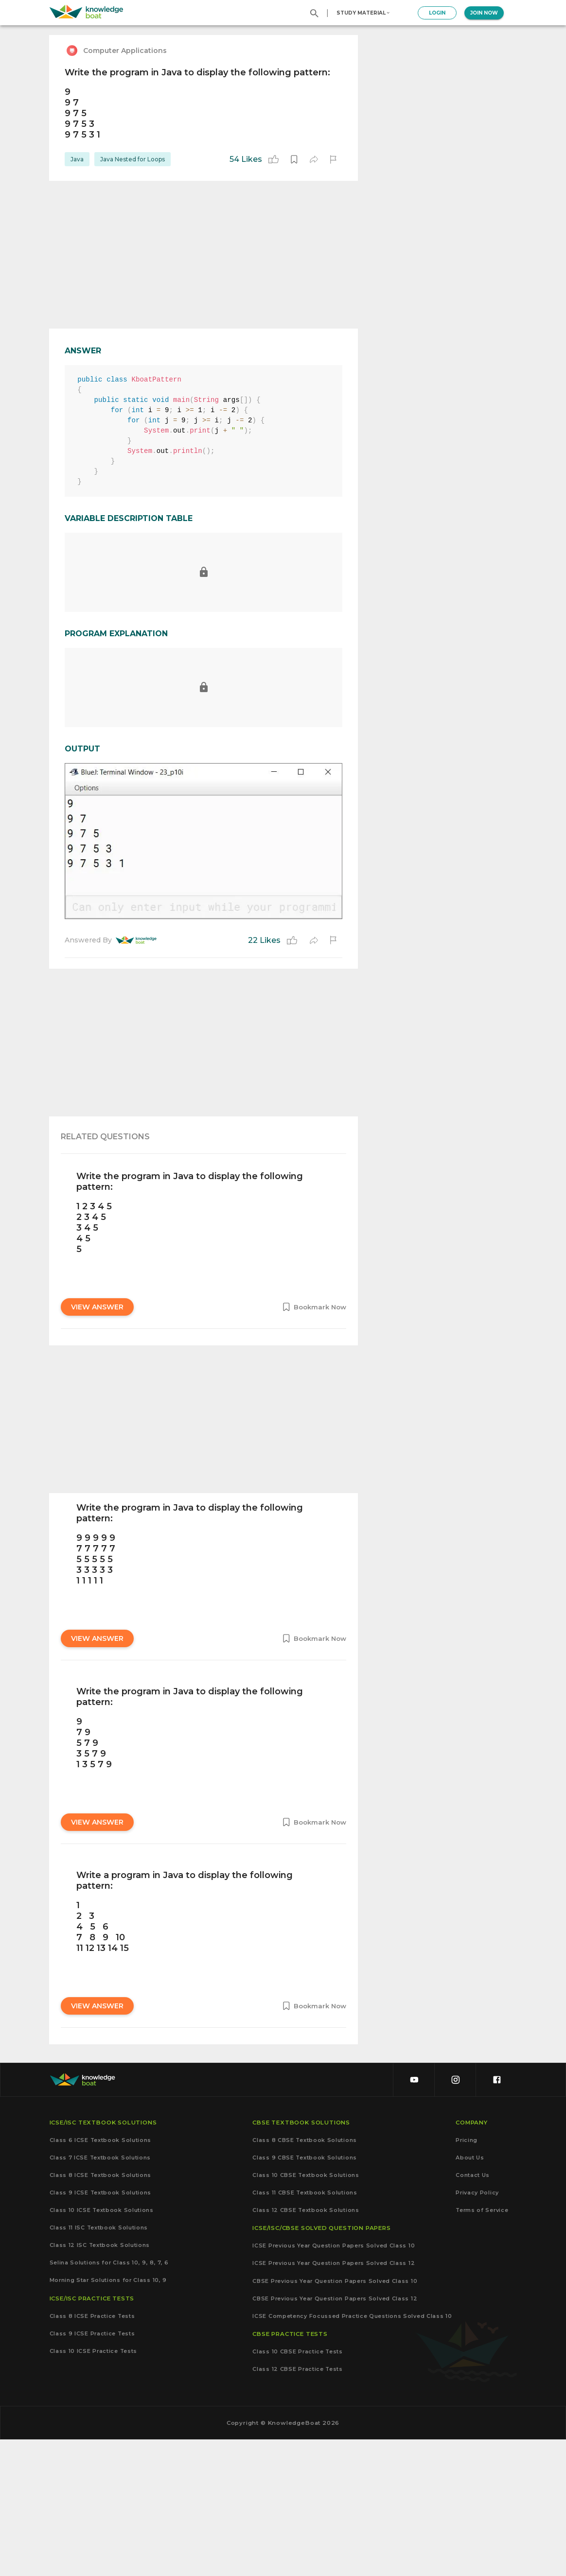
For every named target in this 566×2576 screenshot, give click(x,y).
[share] (313, 159)
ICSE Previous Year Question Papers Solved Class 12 (333, 2400)
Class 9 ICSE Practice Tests (92, 2470)
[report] (333, 159)
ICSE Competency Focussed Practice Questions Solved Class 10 (352, 2452)
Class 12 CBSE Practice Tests (297, 2505)
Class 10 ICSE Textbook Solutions (102, 2346)
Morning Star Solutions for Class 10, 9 (108, 2417)
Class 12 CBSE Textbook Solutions (305, 2346)
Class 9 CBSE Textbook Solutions (304, 2294)
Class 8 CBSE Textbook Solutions (304, 2276)
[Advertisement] (203, 255)
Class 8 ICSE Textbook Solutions (101, 2311)
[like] (273, 159)
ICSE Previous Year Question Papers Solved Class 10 (333, 2382)
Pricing (467, 2276)
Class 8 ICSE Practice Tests (92, 2452)
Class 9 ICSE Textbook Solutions (101, 2329)
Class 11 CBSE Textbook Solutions (304, 2329)
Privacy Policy (477, 2329)
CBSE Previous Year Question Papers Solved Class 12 (334, 2435)
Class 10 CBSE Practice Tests (297, 2488)
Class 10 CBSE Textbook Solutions (305, 2311)
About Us (470, 2294)
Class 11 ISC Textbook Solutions (99, 2364)
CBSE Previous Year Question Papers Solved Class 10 (334, 2417)
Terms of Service (482, 2346)
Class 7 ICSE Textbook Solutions (100, 2294)
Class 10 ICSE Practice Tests (94, 2487)
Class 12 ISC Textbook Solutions (100, 2381)
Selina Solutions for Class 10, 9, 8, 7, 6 (109, 2399)
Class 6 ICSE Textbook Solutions (101, 2276)
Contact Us (473, 2311)
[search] (314, 13)
